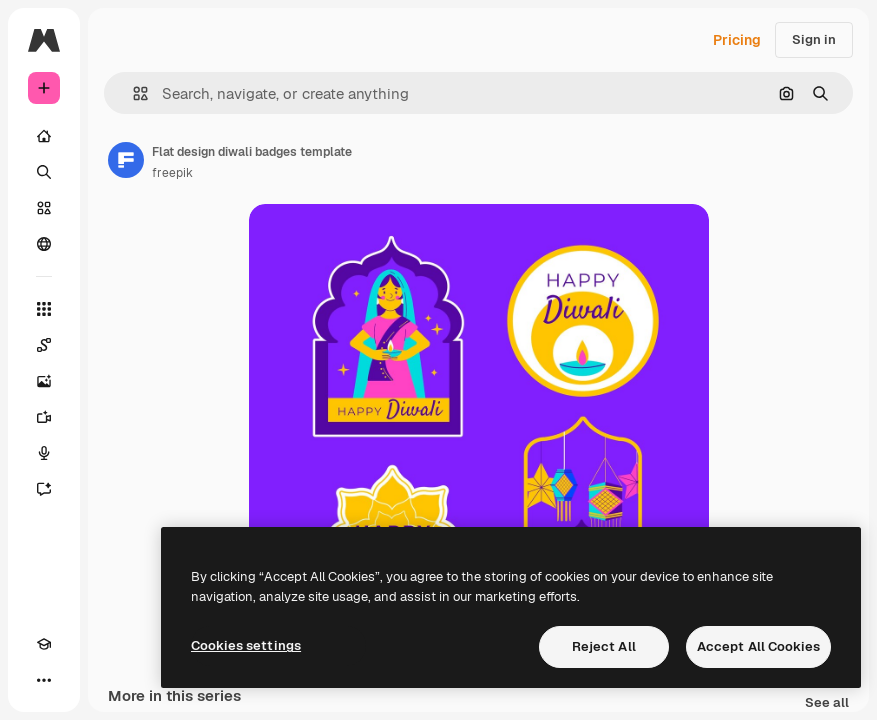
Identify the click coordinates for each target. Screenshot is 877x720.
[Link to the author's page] (126, 160)
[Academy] (44, 644)
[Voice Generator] (44, 453)
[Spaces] (44, 345)
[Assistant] (44, 489)
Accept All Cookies (758, 646)
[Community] (44, 244)
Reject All (604, 646)
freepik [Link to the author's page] (172, 173)
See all (827, 703)
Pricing (737, 40)
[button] (132, 93)
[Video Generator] (44, 417)
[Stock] (44, 208)
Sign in (814, 39)
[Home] (44, 136)
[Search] (44, 172)
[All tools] (44, 309)
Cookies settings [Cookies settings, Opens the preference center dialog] (246, 645)
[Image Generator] (44, 381)
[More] (44, 680)
